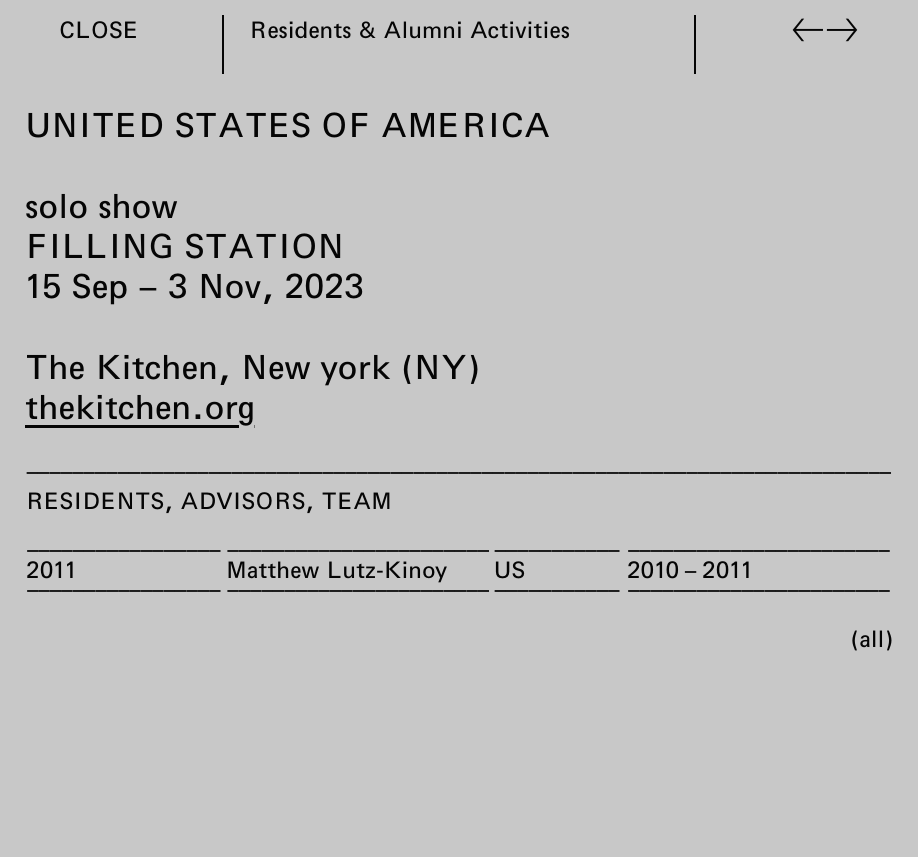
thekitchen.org (139, 406)
